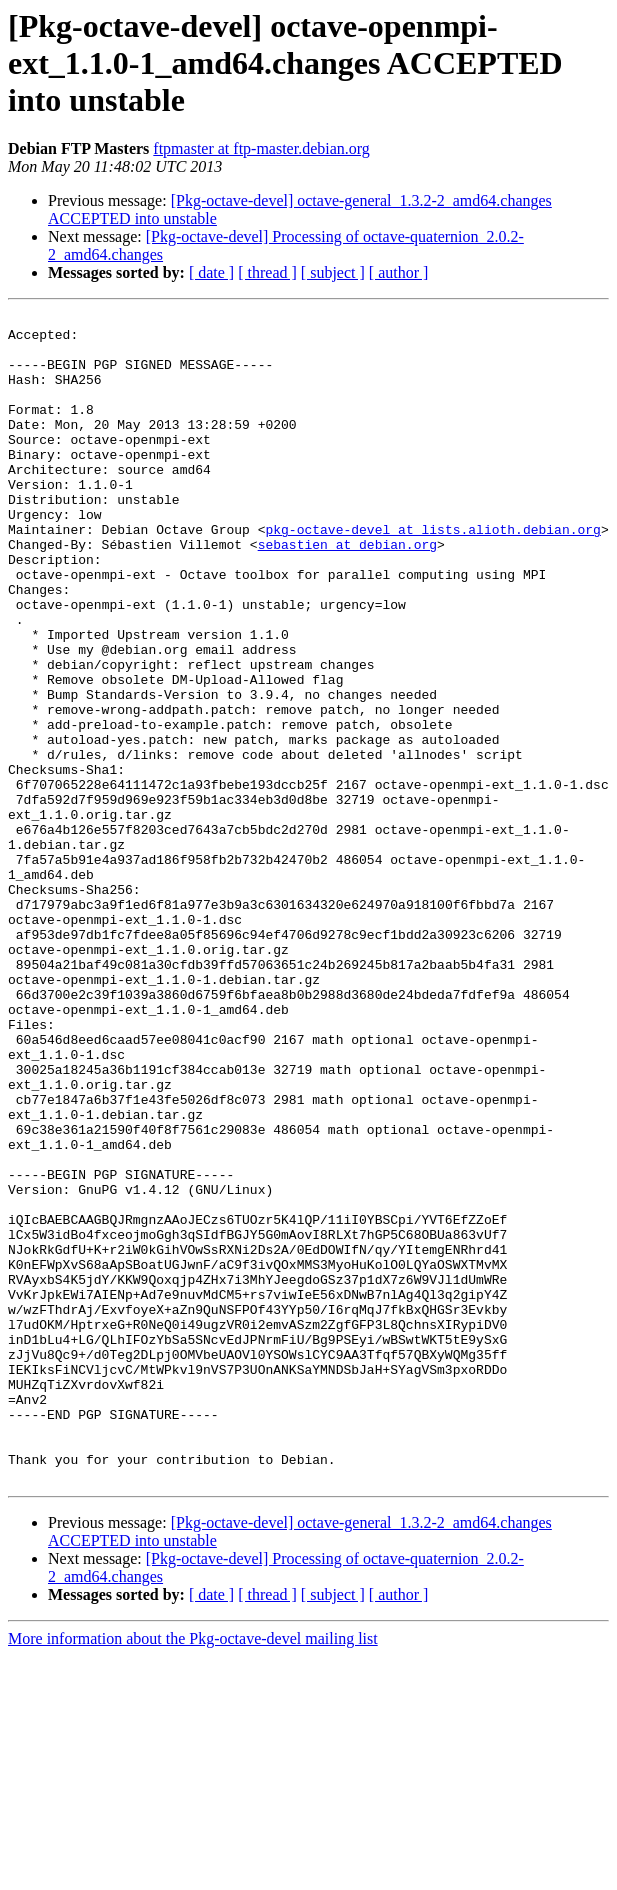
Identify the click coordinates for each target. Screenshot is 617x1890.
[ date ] (211, 272)
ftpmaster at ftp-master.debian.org (261, 148)
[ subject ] (333, 272)
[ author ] (399, 272)
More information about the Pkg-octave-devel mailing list (193, 1872)
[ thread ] (267, 272)
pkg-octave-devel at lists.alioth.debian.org (432, 574)
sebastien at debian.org (347, 592)
